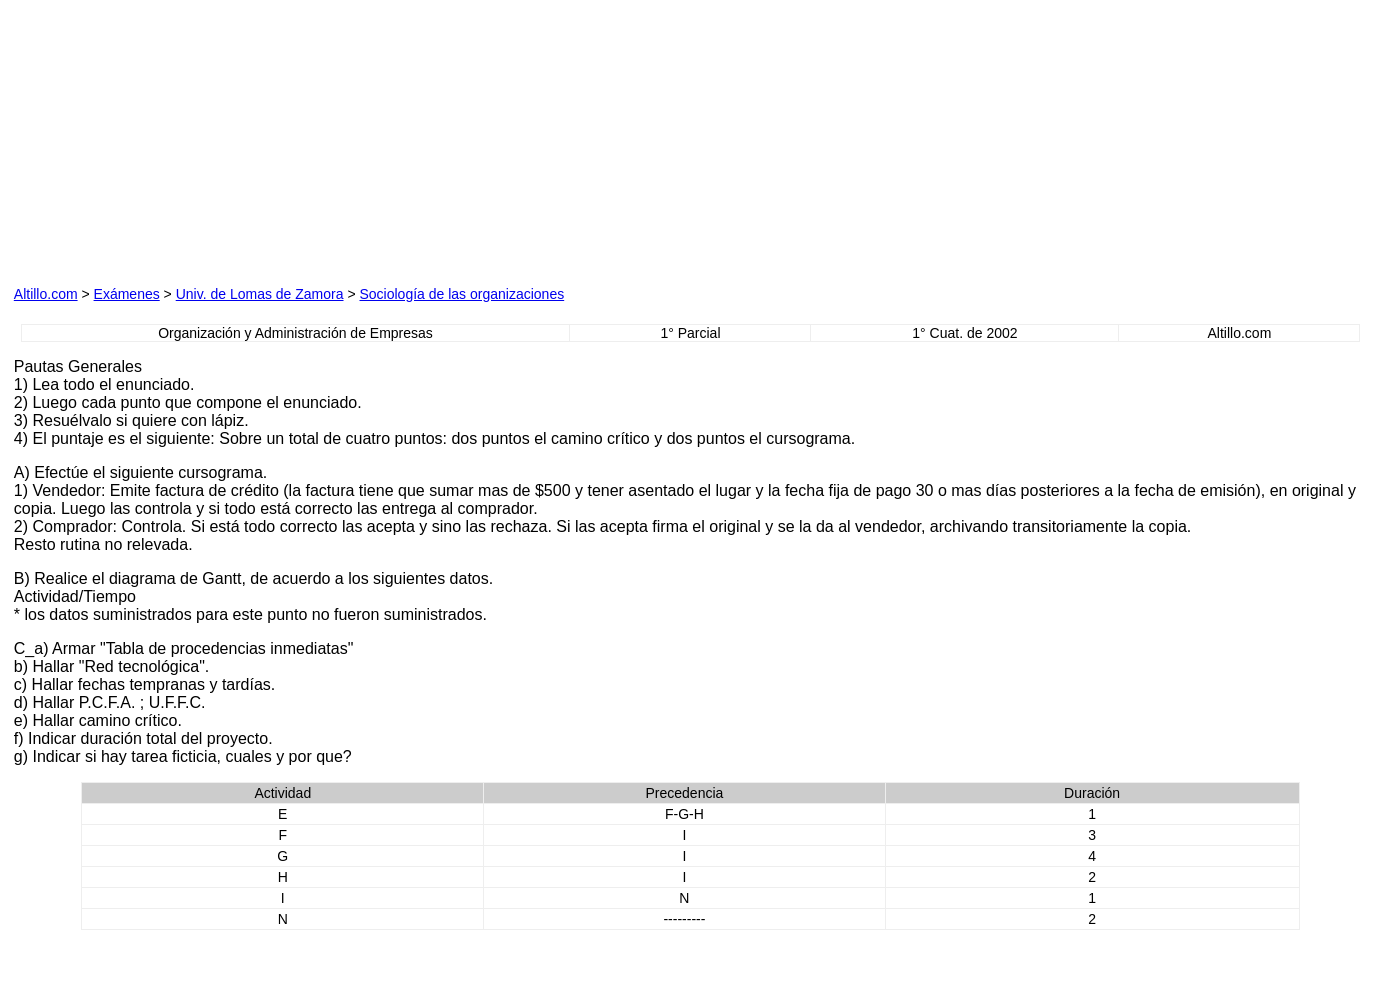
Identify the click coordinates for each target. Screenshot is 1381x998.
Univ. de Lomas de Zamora (260, 294)
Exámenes (127, 294)
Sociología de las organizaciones (461, 294)
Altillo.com (46, 294)
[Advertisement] (473, 139)
